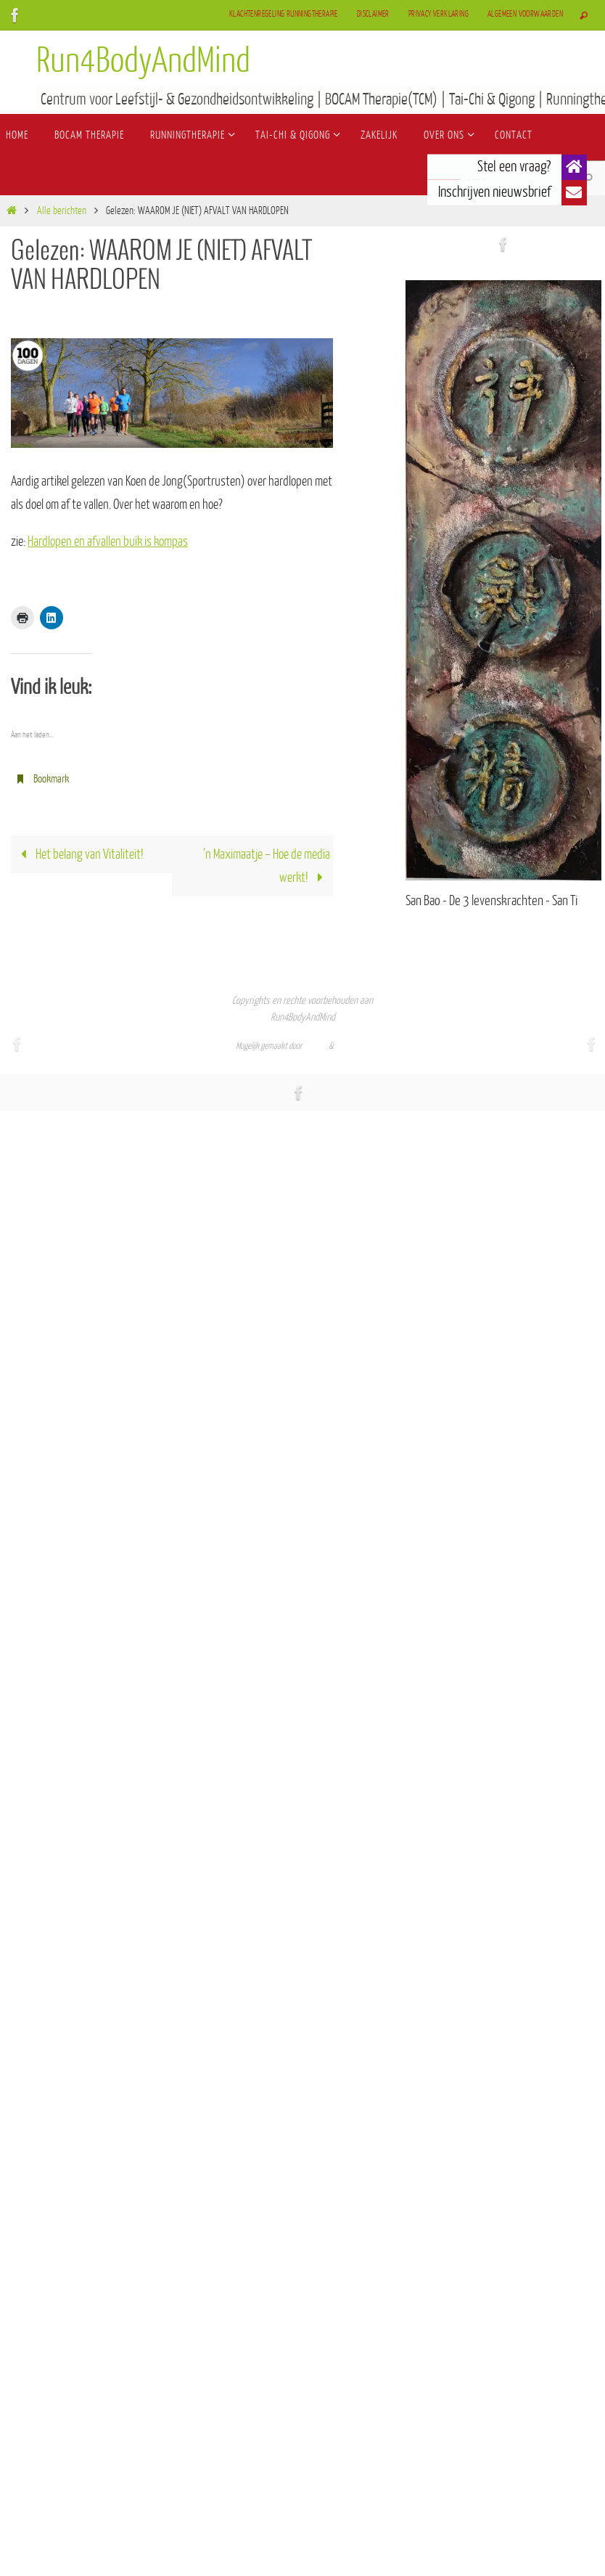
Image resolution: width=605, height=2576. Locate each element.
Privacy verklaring (438, 14)
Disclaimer (373, 14)
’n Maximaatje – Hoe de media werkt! (266, 866)
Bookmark (51, 779)
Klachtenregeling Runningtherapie (283, 14)
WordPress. (352, 1046)
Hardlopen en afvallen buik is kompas (108, 541)
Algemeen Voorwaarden (525, 14)
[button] (574, 167)
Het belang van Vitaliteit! (79, 854)
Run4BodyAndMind (143, 61)
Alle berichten (61, 210)
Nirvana (315, 1046)
